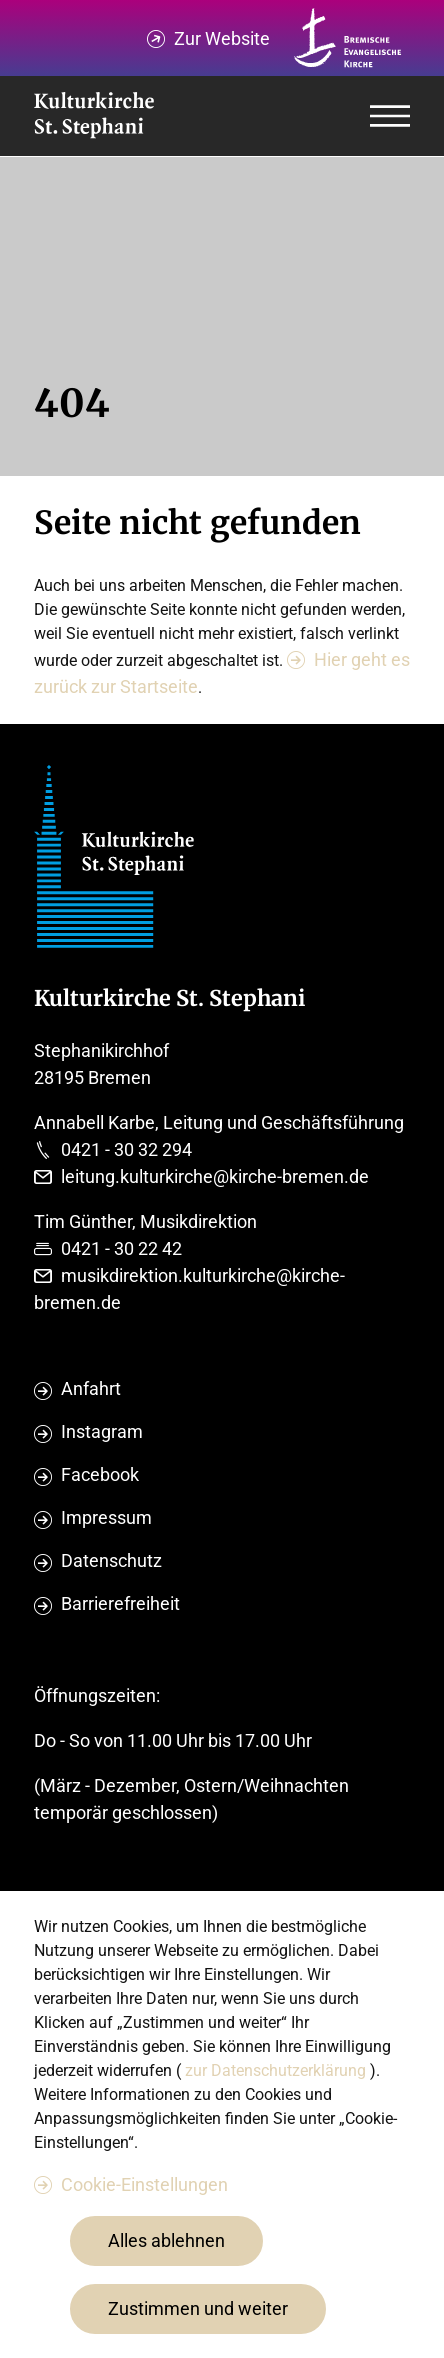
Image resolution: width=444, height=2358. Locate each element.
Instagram (102, 1431)
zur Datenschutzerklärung (277, 2070)
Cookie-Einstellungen (144, 2184)
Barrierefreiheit (120, 1603)
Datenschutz (111, 1560)
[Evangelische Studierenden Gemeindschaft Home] (94, 116)
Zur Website (222, 38)
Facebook (100, 1474)
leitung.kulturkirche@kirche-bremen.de (215, 1176)
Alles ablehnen (166, 2240)
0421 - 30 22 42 (121, 1248)
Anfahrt (91, 1388)
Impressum (106, 1517)
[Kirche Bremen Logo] (348, 38)
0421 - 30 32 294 (126, 1149)
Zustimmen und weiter (198, 2308)
